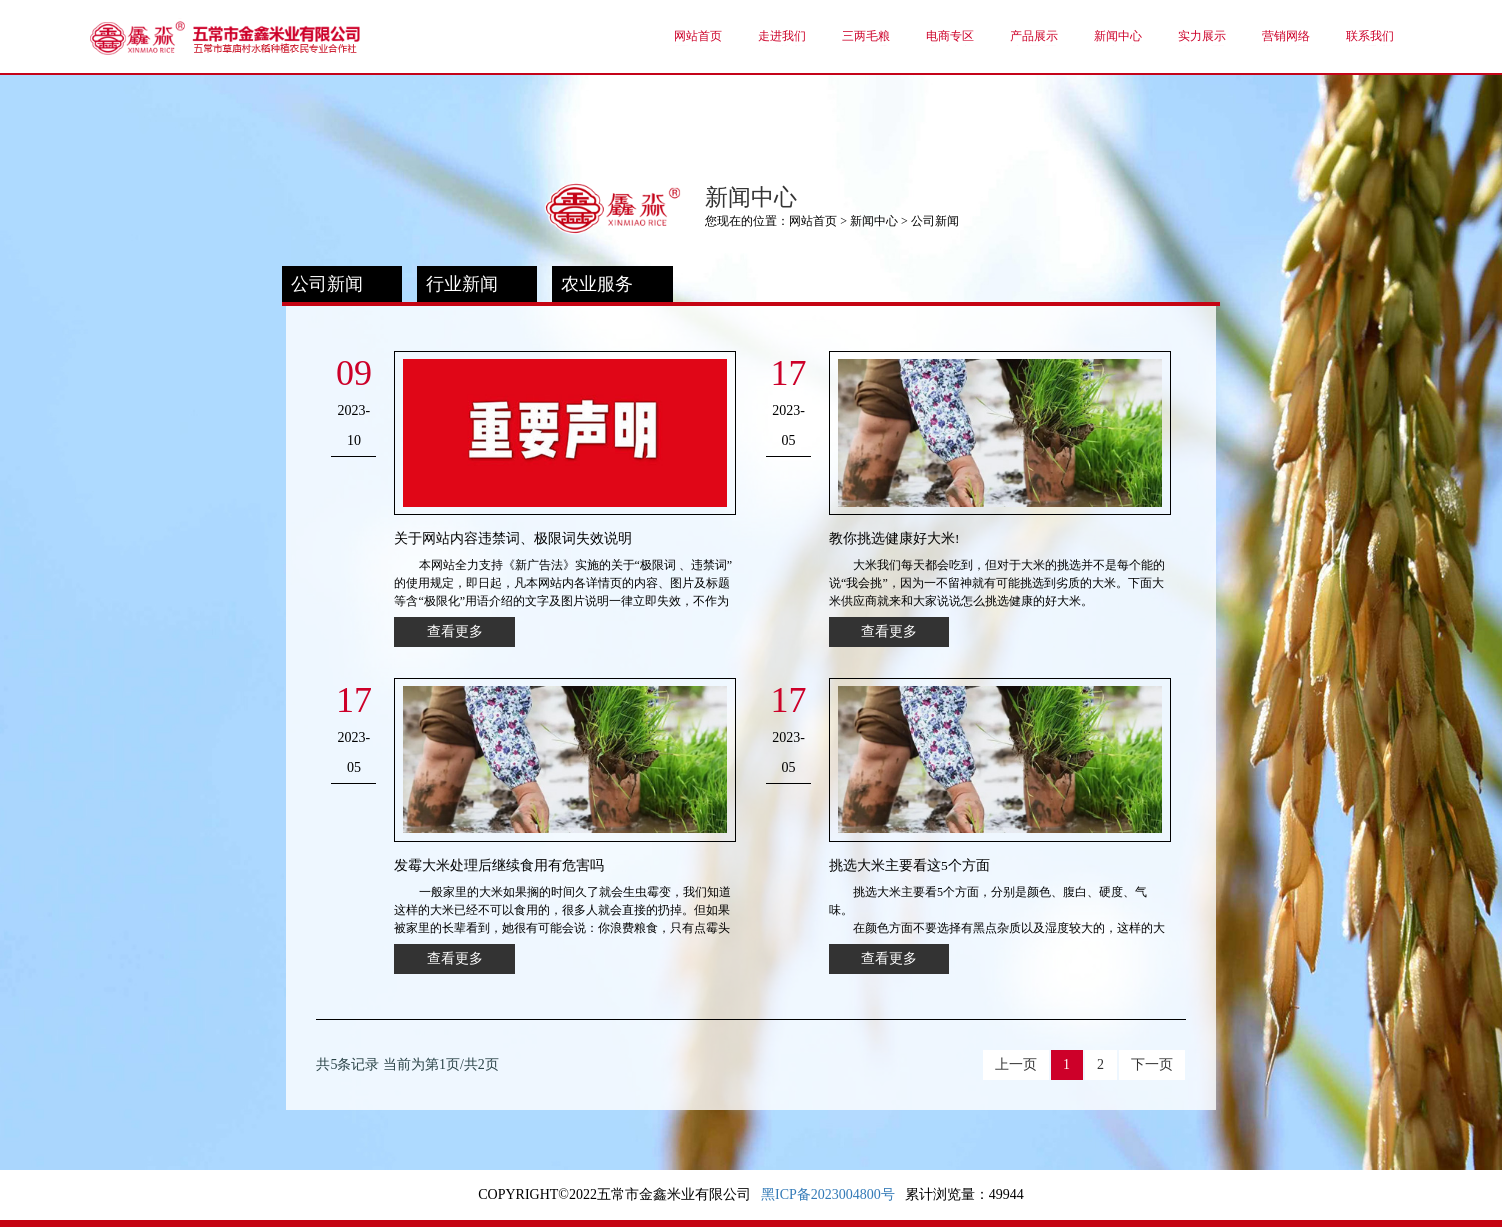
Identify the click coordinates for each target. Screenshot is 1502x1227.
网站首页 (813, 221)
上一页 (1016, 1064)
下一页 (1152, 1064)
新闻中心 (874, 221)
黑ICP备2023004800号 (828, 1194)
